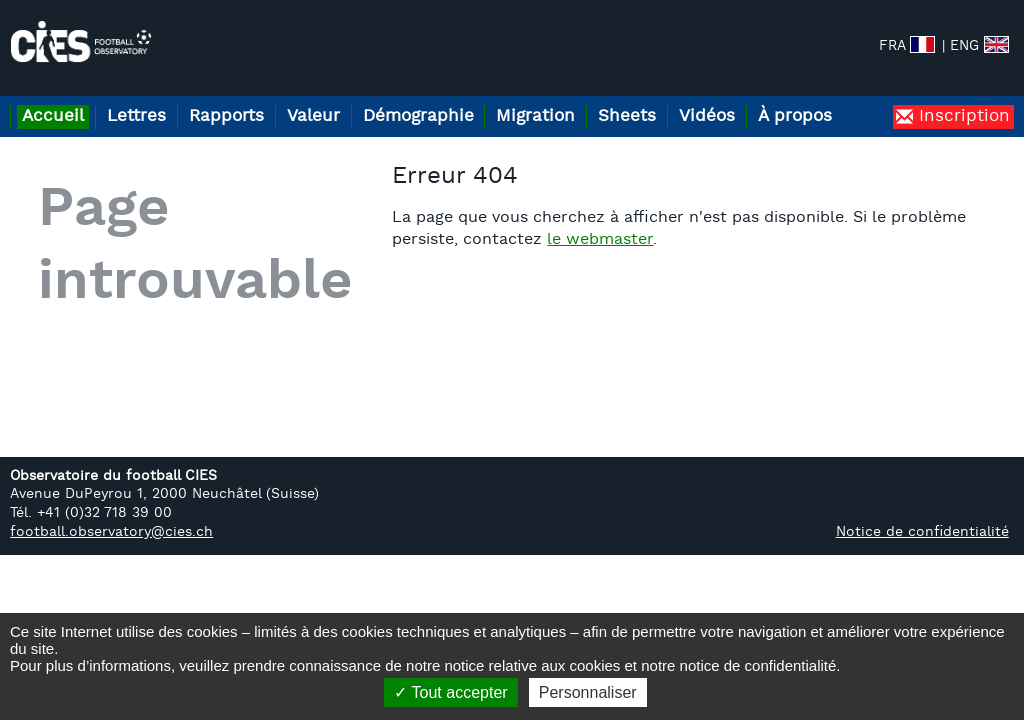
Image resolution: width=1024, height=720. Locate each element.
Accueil (58, 98)
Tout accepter (450, 692)
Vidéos (785, 98)
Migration (592, 98)
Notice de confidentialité (922, 555)
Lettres (152, 98)
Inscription (961, 139)
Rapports (252, 98)
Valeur (349, 98)
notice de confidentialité (758, 665)
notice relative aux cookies (532, 665)
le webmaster (621, 263)
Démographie (464, 98)
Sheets (695, 98)
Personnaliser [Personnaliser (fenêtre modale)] (588, 692)
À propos (883, 98)
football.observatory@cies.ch (111, 555)
